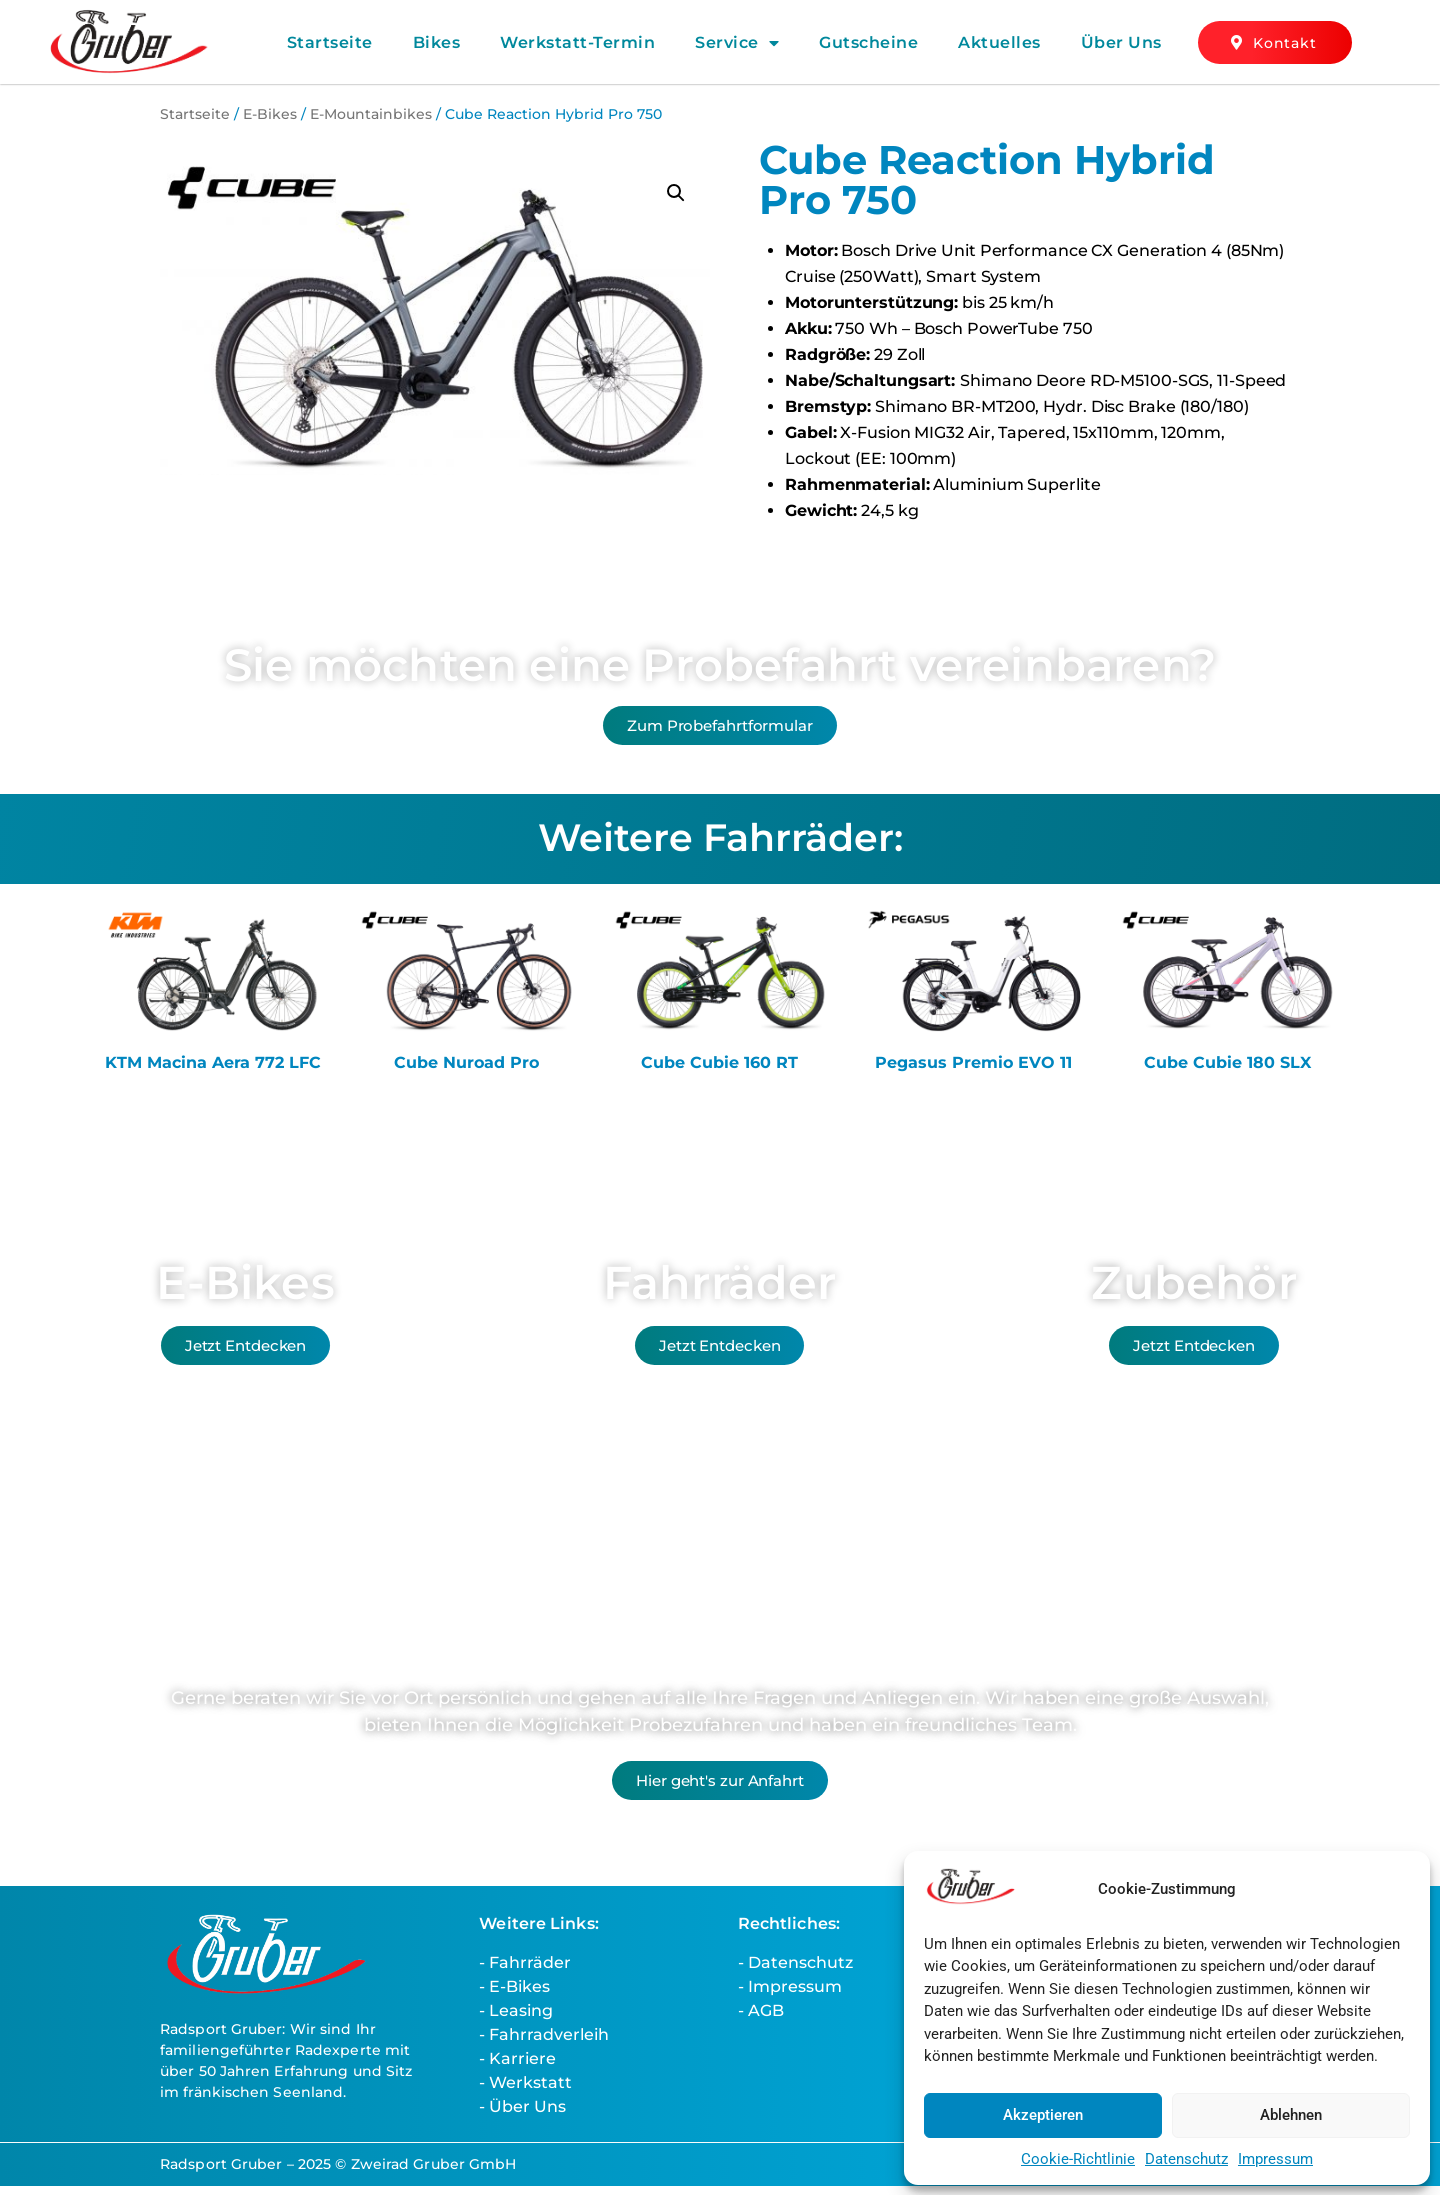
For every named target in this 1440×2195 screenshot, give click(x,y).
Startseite (330, 42)
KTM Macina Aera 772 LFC (213, 1071)
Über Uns (1121, 42)
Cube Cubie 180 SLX (1227, 1071)
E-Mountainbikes (371, 114)
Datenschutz (1186, 2159)
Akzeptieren (1043, 2115)
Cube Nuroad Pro (466, 1071)
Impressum (1275, 2159)
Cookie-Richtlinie (1078, 2159)
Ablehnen (1291, 2115)
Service (737, 43)
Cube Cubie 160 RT (719, 1071)
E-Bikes (270, 114)
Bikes (437, 42)
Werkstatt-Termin (577, 42)
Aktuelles (999, 42)
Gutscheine (868, 42)
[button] (676, 193)
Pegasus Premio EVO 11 (973, 1071)
